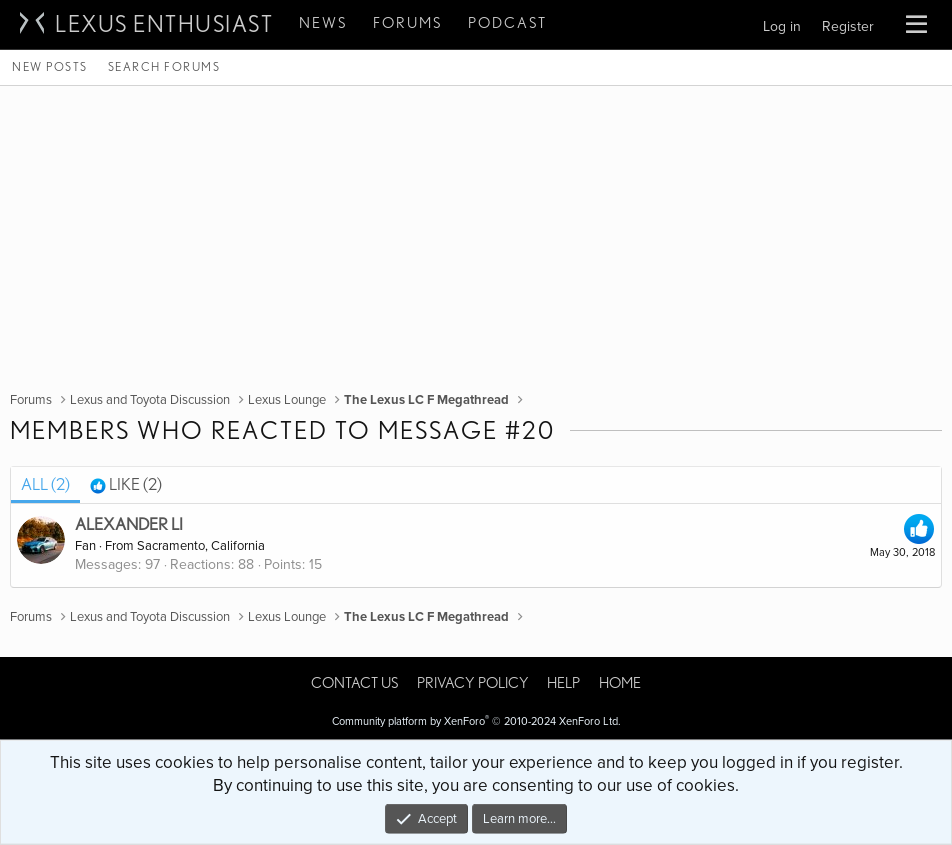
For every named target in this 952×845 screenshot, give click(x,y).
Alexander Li (129, 524)
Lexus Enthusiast (164, 24)
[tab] (126, 485)
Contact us (354, 683)
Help (563, 683)
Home (620, 683)
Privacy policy (473, 683)
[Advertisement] (476, 236)
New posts (50, 66)
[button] (916, 25)
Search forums (164, 66)
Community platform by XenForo (476, 721)
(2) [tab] (45, 484)
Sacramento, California (201, 546)
